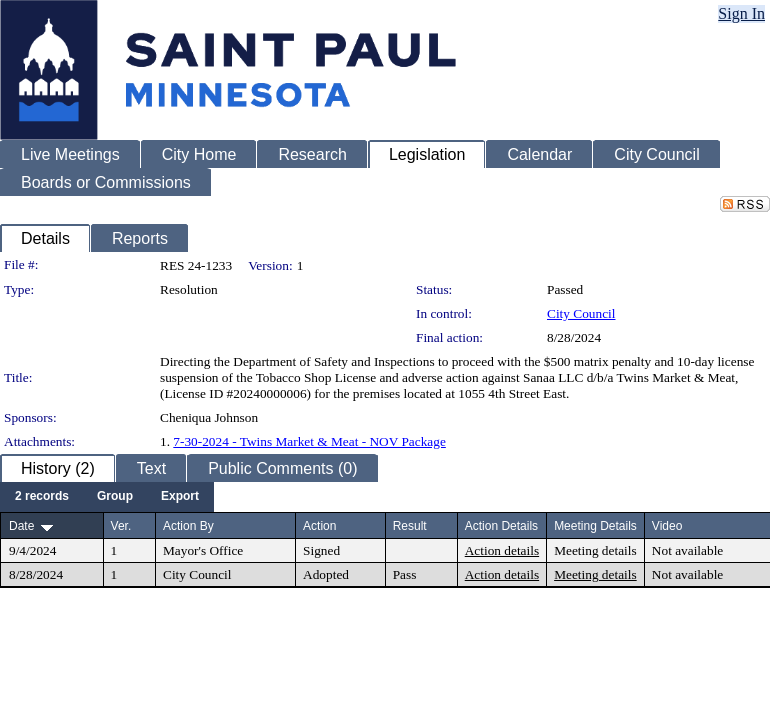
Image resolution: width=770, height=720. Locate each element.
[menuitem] (42, 497)
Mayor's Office (203, 550)
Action (319, 526)
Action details (502, 550)
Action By (188, 526)
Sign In (741, 13)
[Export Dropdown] (180, 497)
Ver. (121, 526)
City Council (581, 313)
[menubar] (107, 497)
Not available (687, 550)
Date (21, 526)
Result (410, 526)
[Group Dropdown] (115, 497)
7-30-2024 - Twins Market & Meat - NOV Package (309, 441)
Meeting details (595, 550)
